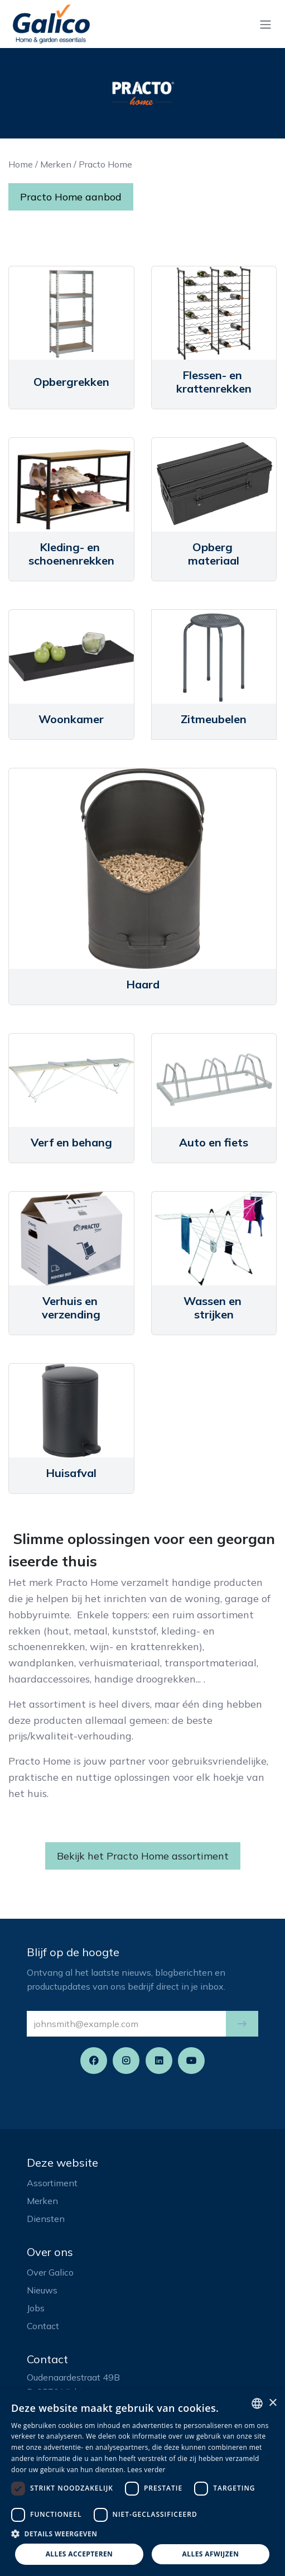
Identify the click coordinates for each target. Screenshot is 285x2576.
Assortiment (52, 2182)
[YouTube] (191, 2060)
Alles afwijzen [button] (210, 2554)
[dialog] (142, 2482)
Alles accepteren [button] (79, 2554)
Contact (43, 2325)
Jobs (36, 2308)
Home (20, 164)
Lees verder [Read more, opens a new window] (146, 2469)
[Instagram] (126, 2060)
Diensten (46, 2218)
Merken (55, 164)
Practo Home (105, 164)
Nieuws (42, 2290)
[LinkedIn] (159, 2060)
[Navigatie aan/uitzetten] (265, 24)
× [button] (272, 2403)
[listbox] (257, 2403)
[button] (242, 2024)
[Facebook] (93, 2060)
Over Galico (50, 2272)
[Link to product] (71, 313)
